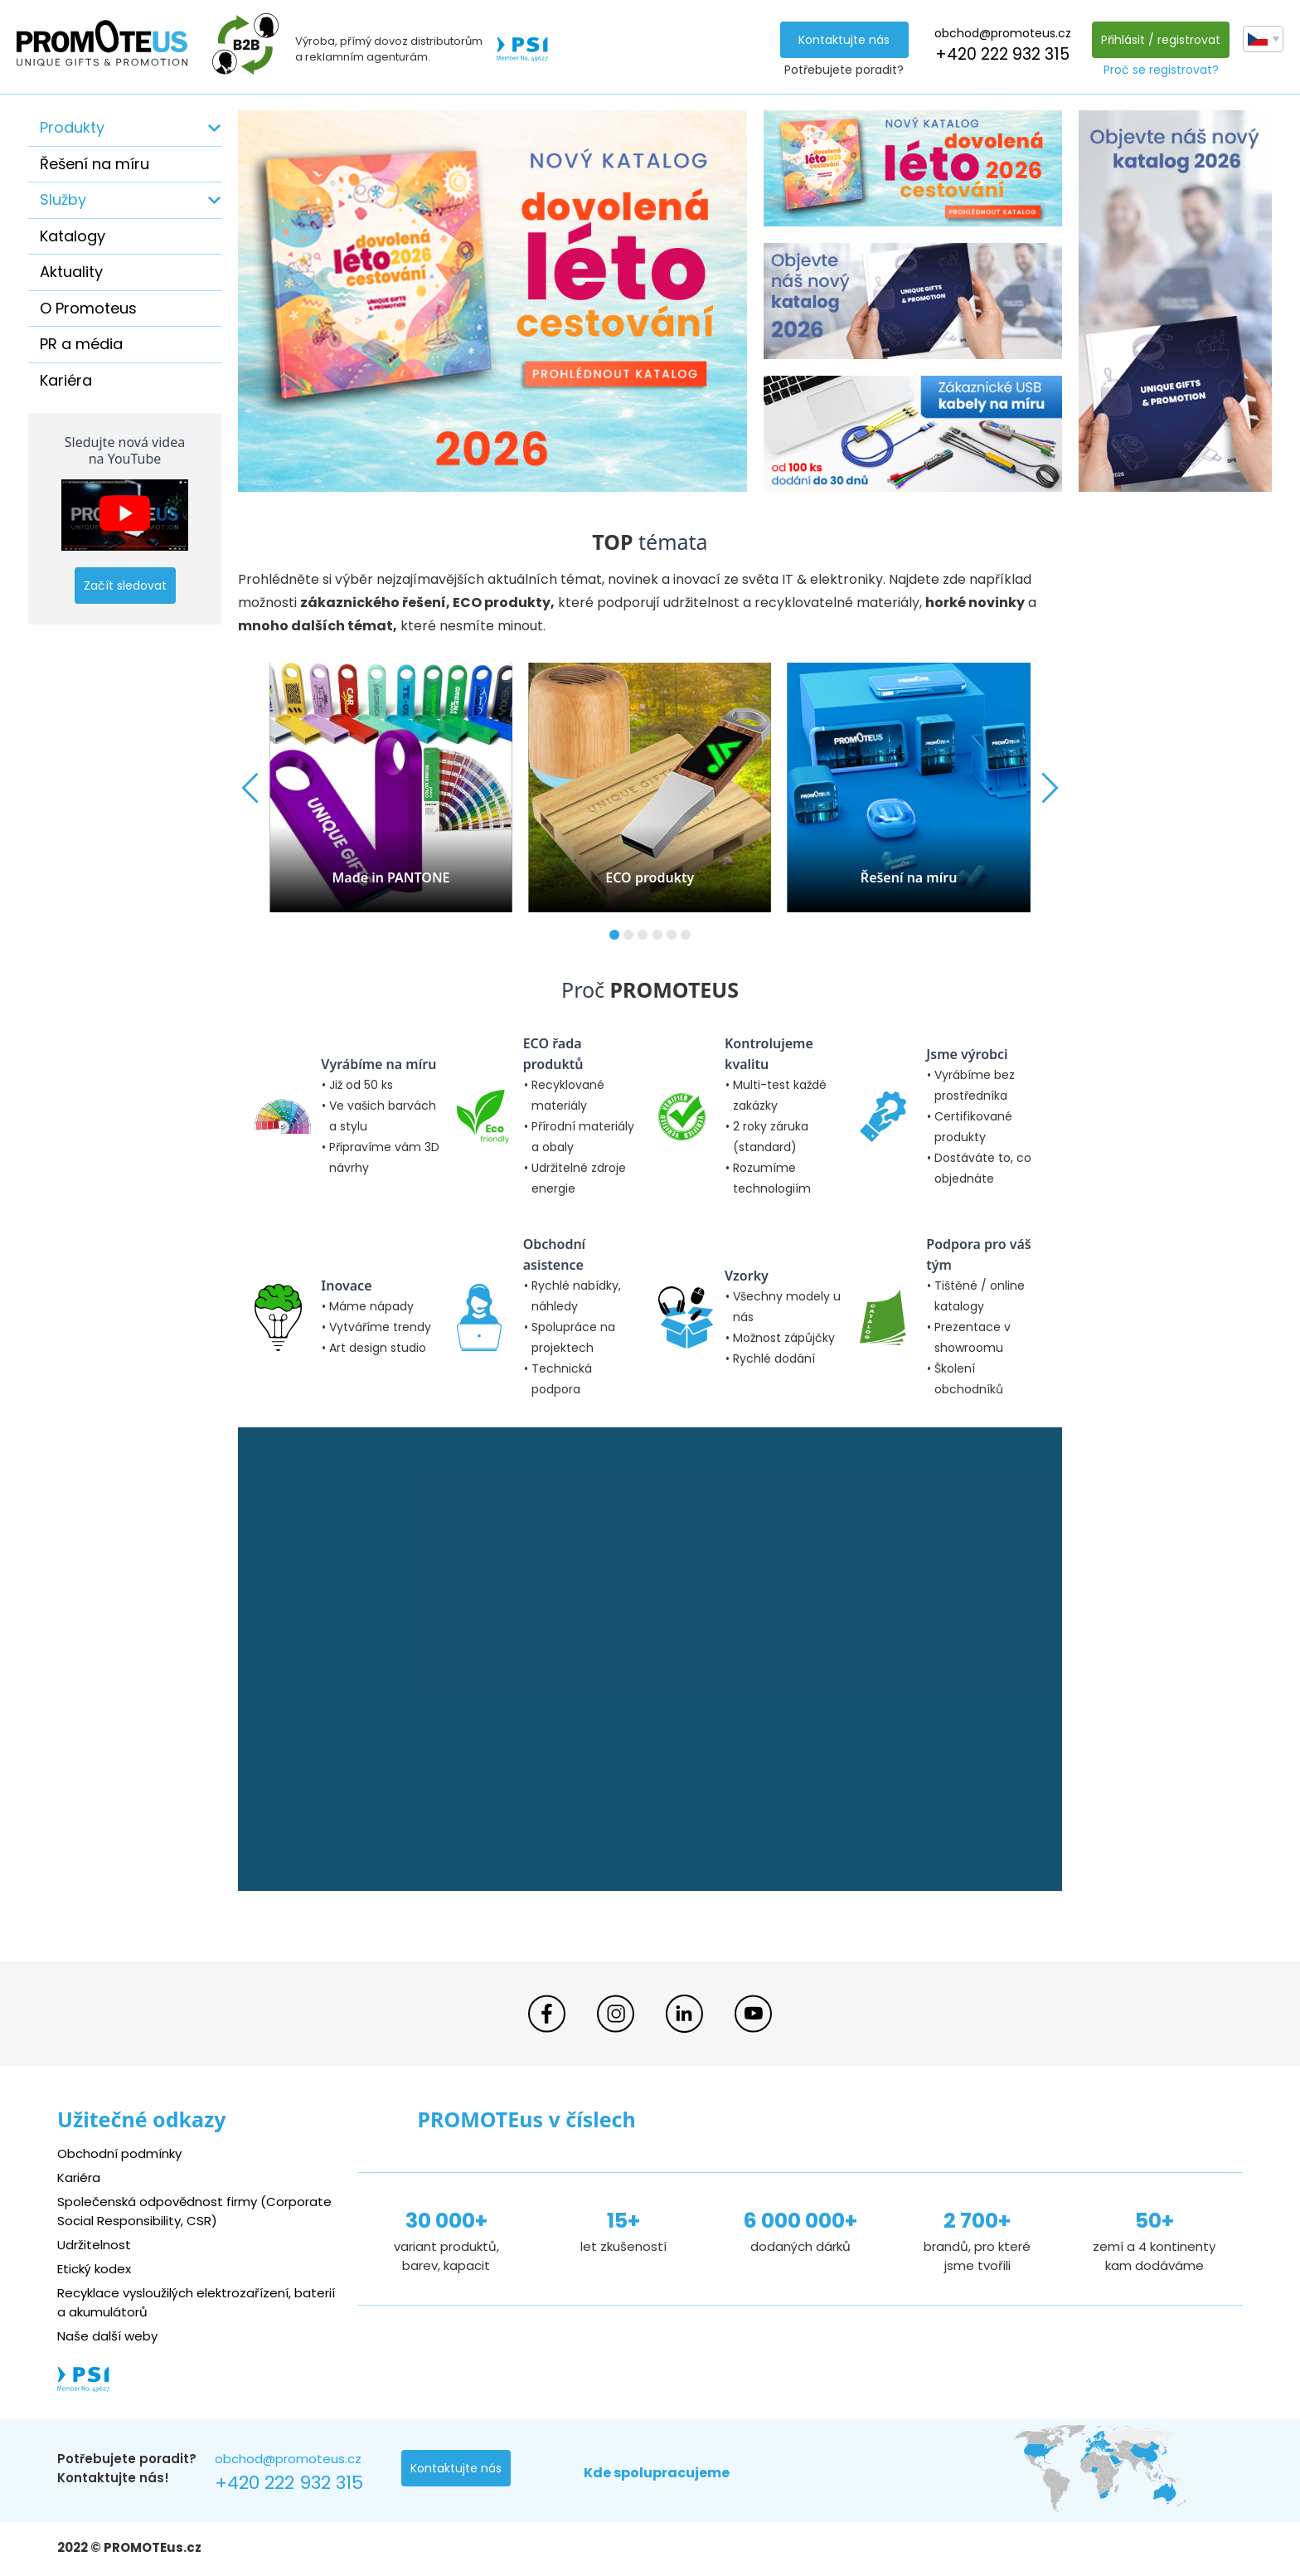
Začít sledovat (125, 585)
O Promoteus (88, 308)
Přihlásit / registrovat (1160, 40)
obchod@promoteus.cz (1002, 33)
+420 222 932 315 (1002, 54)
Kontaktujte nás (844, 40)
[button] (614, 935)
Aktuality (71, 271)
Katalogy (72, 236)
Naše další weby (107, 2336)
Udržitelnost (94, 2244)
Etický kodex (94, 2268)
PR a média (81, 343)
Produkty (72, 127)
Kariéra (66, 380)
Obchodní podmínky (119, 2153)
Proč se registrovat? (1161, 69)
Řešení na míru (94, 163)
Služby (63, 199)
